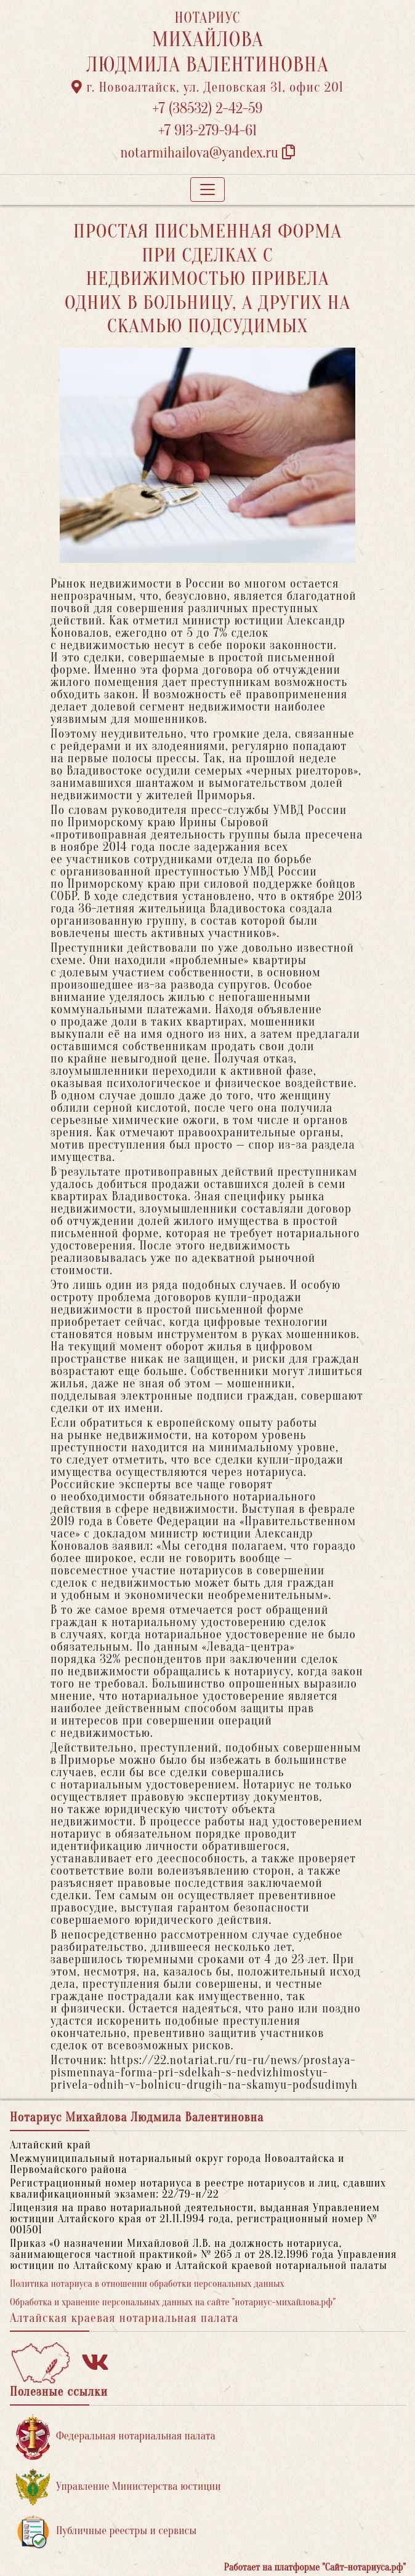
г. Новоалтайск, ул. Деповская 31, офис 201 (207, 87)
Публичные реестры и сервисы (106, 2531)
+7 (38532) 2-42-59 (208, 108)
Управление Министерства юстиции (118, 2487)
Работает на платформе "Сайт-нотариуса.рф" (315, 2567)
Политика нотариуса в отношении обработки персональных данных (147, 2283)
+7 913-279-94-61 (207, 130)
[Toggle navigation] (207, 189)
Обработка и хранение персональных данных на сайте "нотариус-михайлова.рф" (173, 2302)
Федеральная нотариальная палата (116, 2436)
